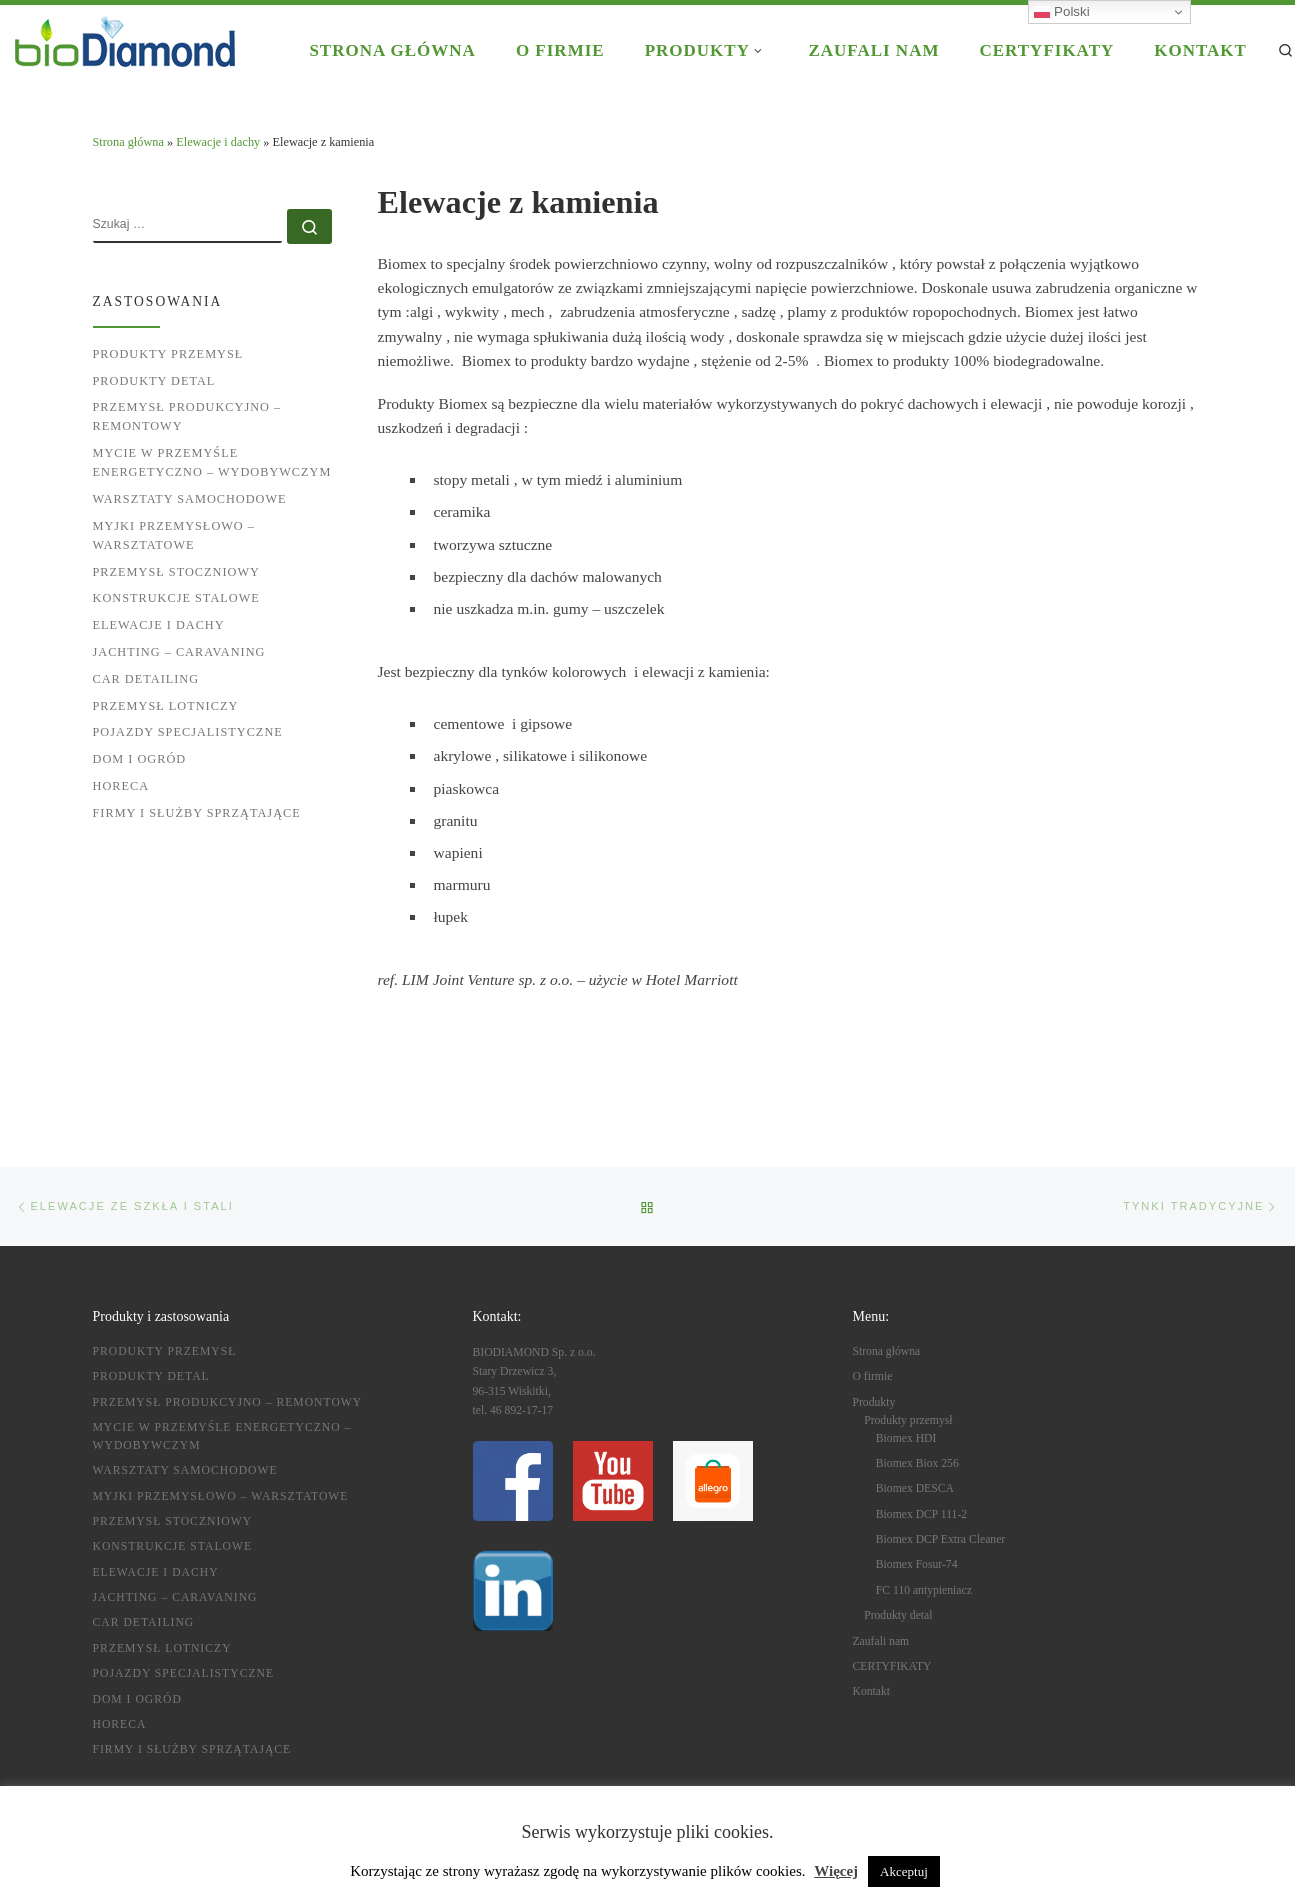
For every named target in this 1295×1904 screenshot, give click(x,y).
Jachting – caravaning (179, 652)
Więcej (836, 1871)
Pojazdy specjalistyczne (188, 732)
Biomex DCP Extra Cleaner (940, 1539)
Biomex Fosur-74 (917, 1564)
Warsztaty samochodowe (190, 499)
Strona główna (128, 142)
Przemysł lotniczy (166, 706)
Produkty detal (154, 381)
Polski (1061, 12)
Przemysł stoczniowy (176, 572)
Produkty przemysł (168, 354)
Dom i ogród (140, 759)
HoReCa (121, 786)
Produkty (874, 1401)
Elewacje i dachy (218, 142)
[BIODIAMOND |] (125, 38)
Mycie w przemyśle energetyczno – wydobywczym (212, 462)
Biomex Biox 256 (917, 1463)
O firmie (873, 1376)
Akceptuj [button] (904, 1871)
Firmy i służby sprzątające (197, 813)
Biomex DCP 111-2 (921, 1514)
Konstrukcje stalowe (176, 598)
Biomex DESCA (915, 1488)
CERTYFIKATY (892, 1666)
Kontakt (872, 1691)
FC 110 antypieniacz (924, 1590)
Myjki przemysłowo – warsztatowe (174, 535)
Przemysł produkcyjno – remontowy (187, 416)
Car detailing (146, 679)
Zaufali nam (881, 1641)
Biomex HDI (906, 1438)
